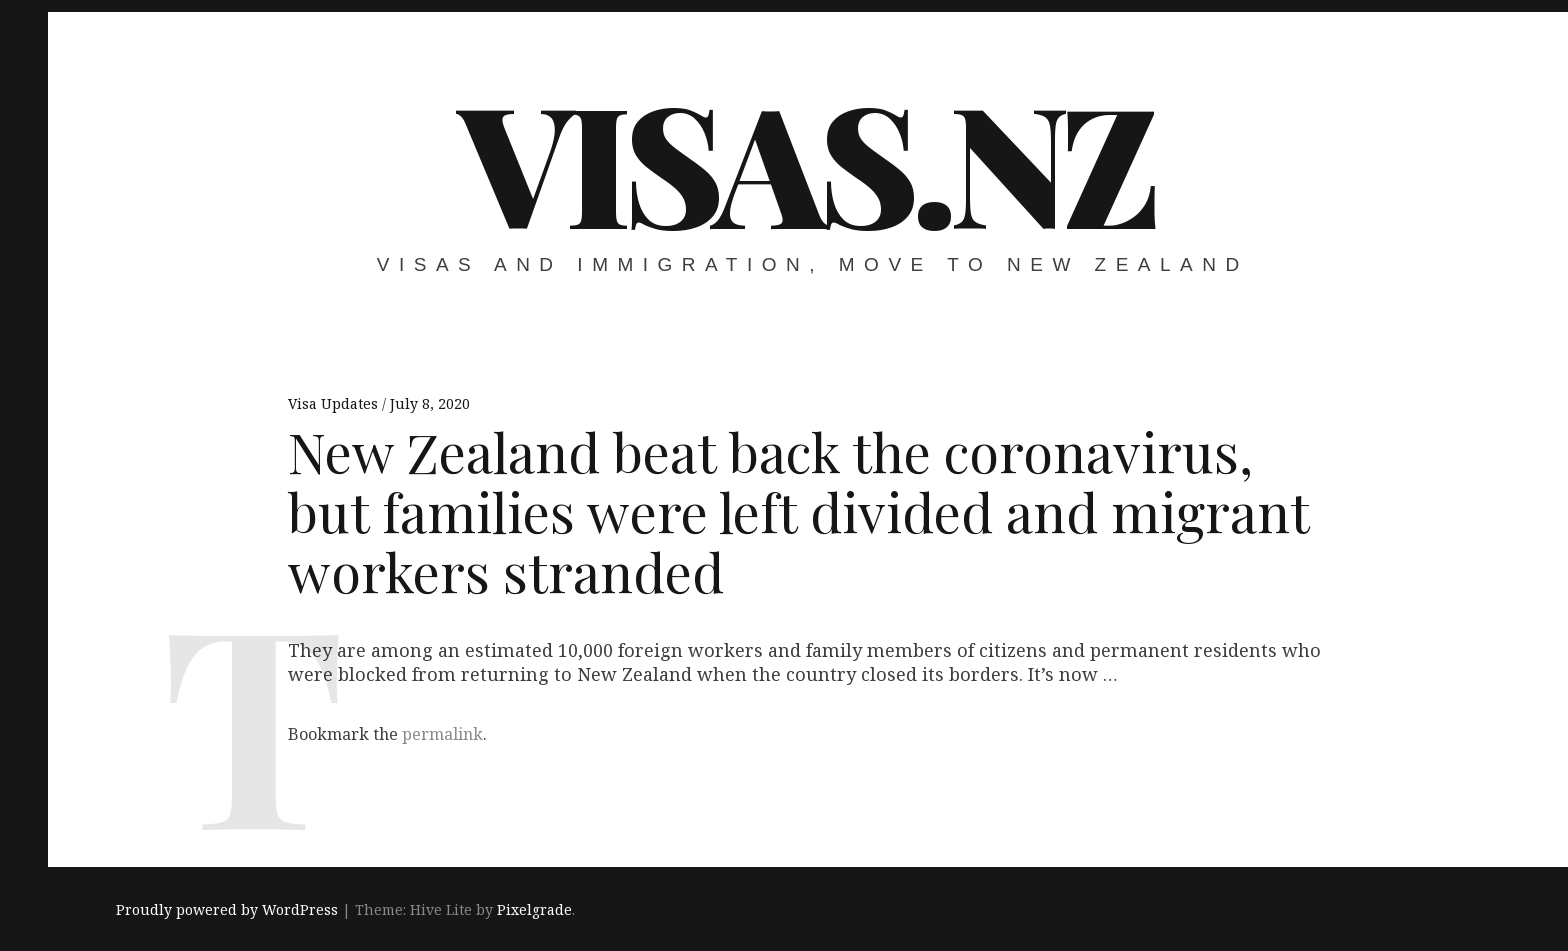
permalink (442, 734)
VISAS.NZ (806, 160)
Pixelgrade (534, 909)
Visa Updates (335, 403)
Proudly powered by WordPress (227, 909)
